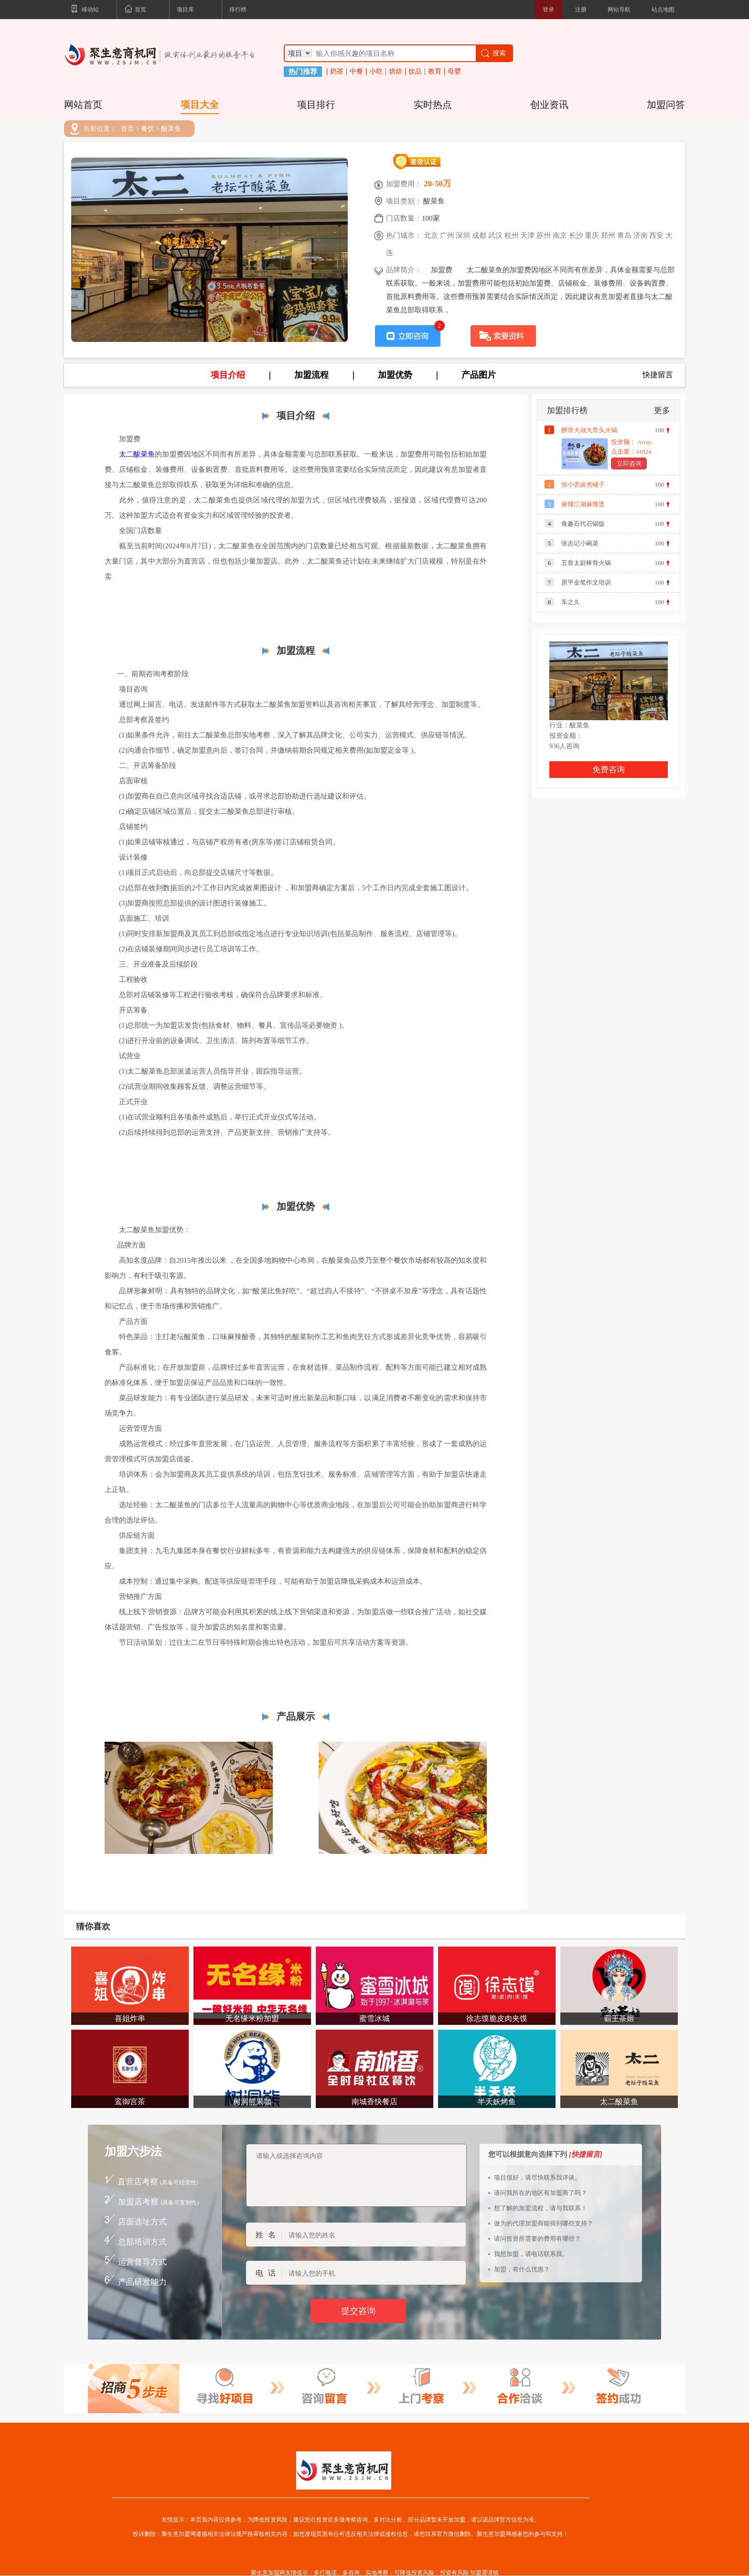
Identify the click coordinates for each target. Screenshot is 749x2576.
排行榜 (237, 9)
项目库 (185, 9)
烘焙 (395, 71)
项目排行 (316, 104)
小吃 (376, 71)
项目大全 (200, 104)
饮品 (415, 71)
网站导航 (619, 9)
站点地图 (663, 9)
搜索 (493, 53)
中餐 (356, 71)
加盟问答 (666, 104)
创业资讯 (549, 104)
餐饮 (147, 129)
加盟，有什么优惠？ (522, 2269)
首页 (135, 10)
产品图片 (478, 375)
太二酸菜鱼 (137, 454)
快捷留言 (657, 375)
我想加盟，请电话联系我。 (531, 2253)
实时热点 (433, 104)
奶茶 (336, 71)
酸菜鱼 (171, 129)
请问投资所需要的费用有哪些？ (537, 2238)
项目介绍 (228, 375)
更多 (662, 410)
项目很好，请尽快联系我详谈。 (537, 2177)
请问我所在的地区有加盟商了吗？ (540, 2192)
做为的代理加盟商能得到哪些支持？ (543, 2223)
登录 (548, 9)
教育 (434, 71)
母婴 (454, 71)
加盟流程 (311, 375)
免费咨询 (608, 769)
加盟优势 (395, 375)
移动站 (85, 10)
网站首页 (83, 104)
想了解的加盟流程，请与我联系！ (540, 2208)
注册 (581, 9)
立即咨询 (629, 463)
